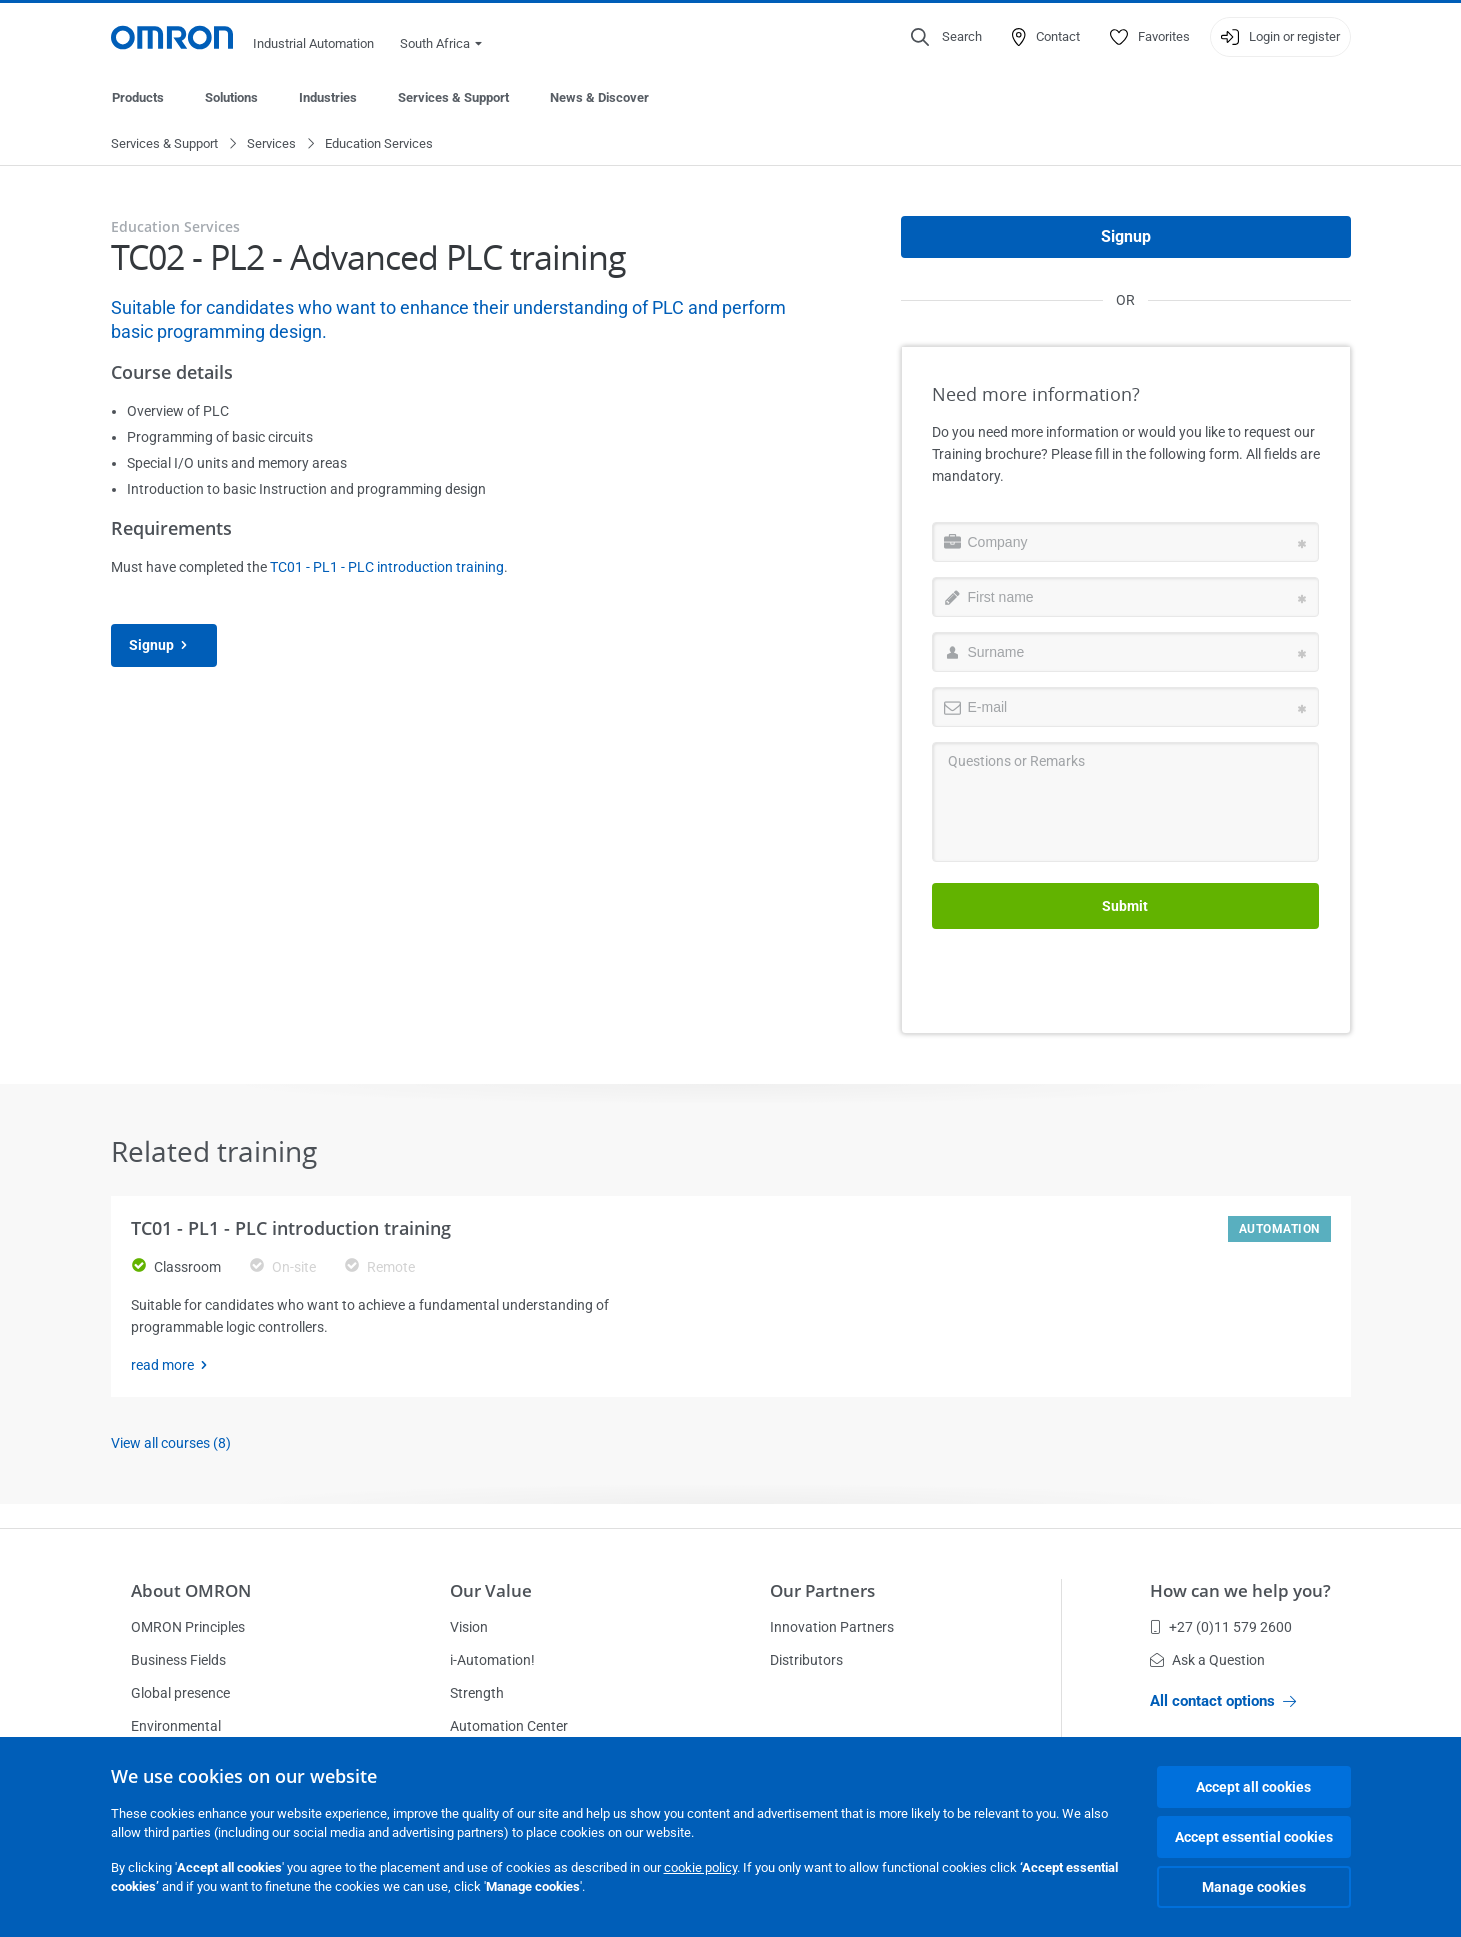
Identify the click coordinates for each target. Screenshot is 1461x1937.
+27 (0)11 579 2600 (1221, 1627)
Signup (164, 646)
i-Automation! (492, 1660)
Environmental (176, 1726)
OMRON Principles (188, 1627)
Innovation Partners (832, 1627)
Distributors (806, 1660)
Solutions (231, 97)
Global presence (180, 1693)
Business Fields (178, 1660)
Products (138, 97)
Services (271, 144)
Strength (477, 1693)
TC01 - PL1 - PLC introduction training (387, 568)
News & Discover (599, 97)
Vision (469, 1627)
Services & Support (453, 97)
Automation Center (509, 1726)
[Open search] (946, 37)
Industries (328, 97)
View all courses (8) (171, 1444)
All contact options (1223, 1701)
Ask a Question (1207, 1660)
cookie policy (700, 1867)
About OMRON (191, 1590)
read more (175, 1366)
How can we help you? (1240, 1590)
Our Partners (822, 1590)
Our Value (491, 1590)
